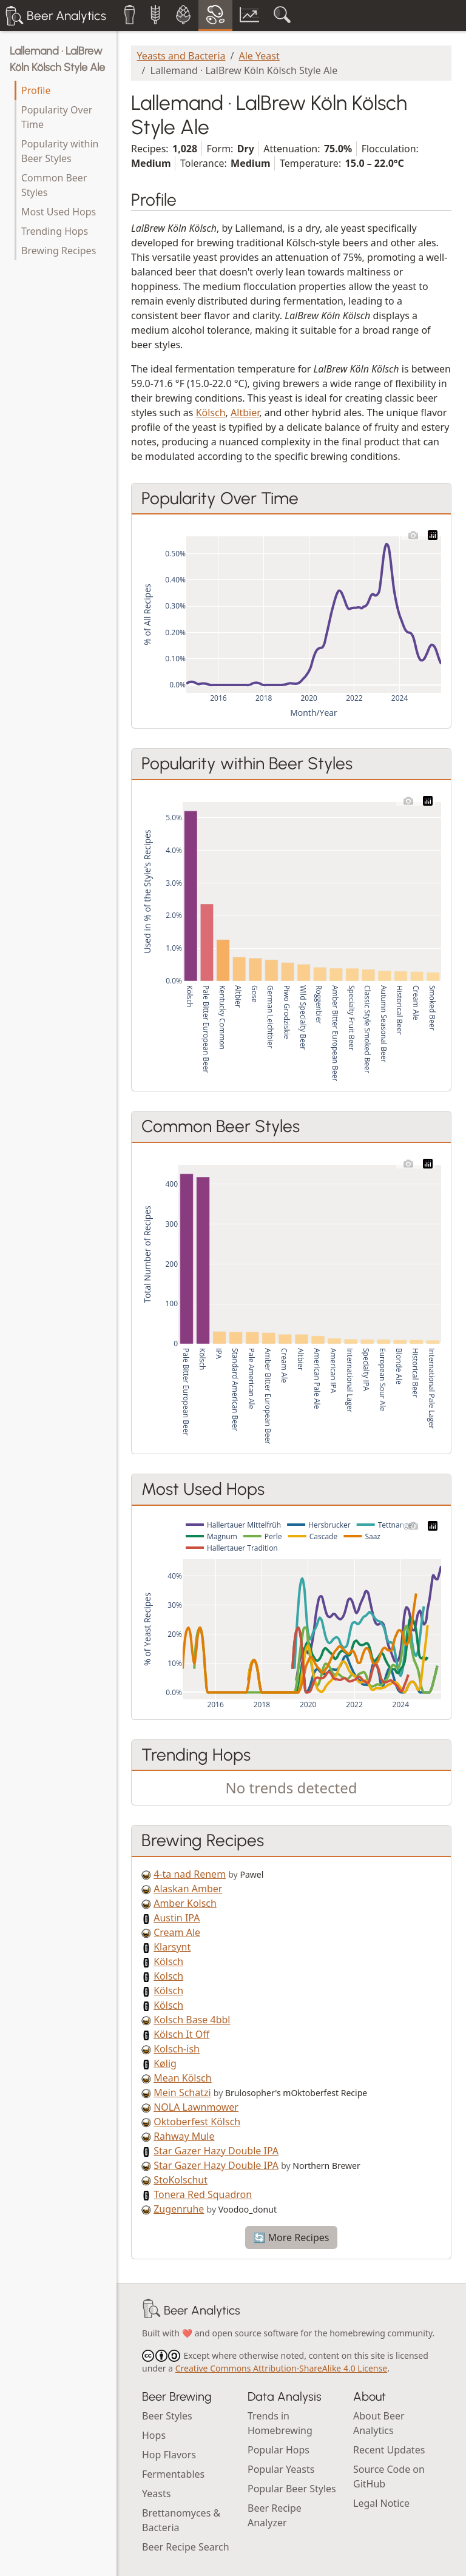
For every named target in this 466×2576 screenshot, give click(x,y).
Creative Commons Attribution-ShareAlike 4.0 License (281, 2368)
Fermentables (173, 2474)
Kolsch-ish (177, 2048)
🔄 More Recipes (291, 2237)
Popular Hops (278, 2449)
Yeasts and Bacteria (181, 55)
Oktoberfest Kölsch (197, 2121)
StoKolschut (181, 2180)
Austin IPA (177, 1917)
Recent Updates (389, 2449)
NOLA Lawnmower (196, 2107)
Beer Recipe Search (185, 2547)
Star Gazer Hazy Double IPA (216, 2150)
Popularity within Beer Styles (59, 151)
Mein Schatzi (182, 2092)
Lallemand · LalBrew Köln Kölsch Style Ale (57, 59)
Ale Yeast (259, 55)
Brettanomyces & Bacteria (181, 2520)
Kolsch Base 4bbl (192, 2019)
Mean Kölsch (183, 2078)
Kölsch (211, 412)
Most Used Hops (58, 211)
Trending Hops (54, 231)
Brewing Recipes (58, 250)
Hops (154, 2435)
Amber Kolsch (185, 1903)
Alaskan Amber (188, 1888)
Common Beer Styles (54, 185)
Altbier (245, 412)
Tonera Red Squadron (203, 2194)
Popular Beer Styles (292, 2488)
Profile (35, 90)
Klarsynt (172, 1947)
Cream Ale (177, 1932)
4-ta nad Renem (190, 1874)
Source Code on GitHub (389, 2476)
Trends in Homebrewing (280, 2423)
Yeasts (156, 2493)
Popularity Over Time (56, 117)
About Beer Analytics (379, 2423)
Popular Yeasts (281, 2469)
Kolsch (168, 1976)
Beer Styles (167, 2416)
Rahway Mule (184, 2136)
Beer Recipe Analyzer (275, 2515)
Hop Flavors (169, 2454)
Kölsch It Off (181, 2034)
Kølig (165, 2063)
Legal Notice (381, 2503)
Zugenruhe (179, 2209)
